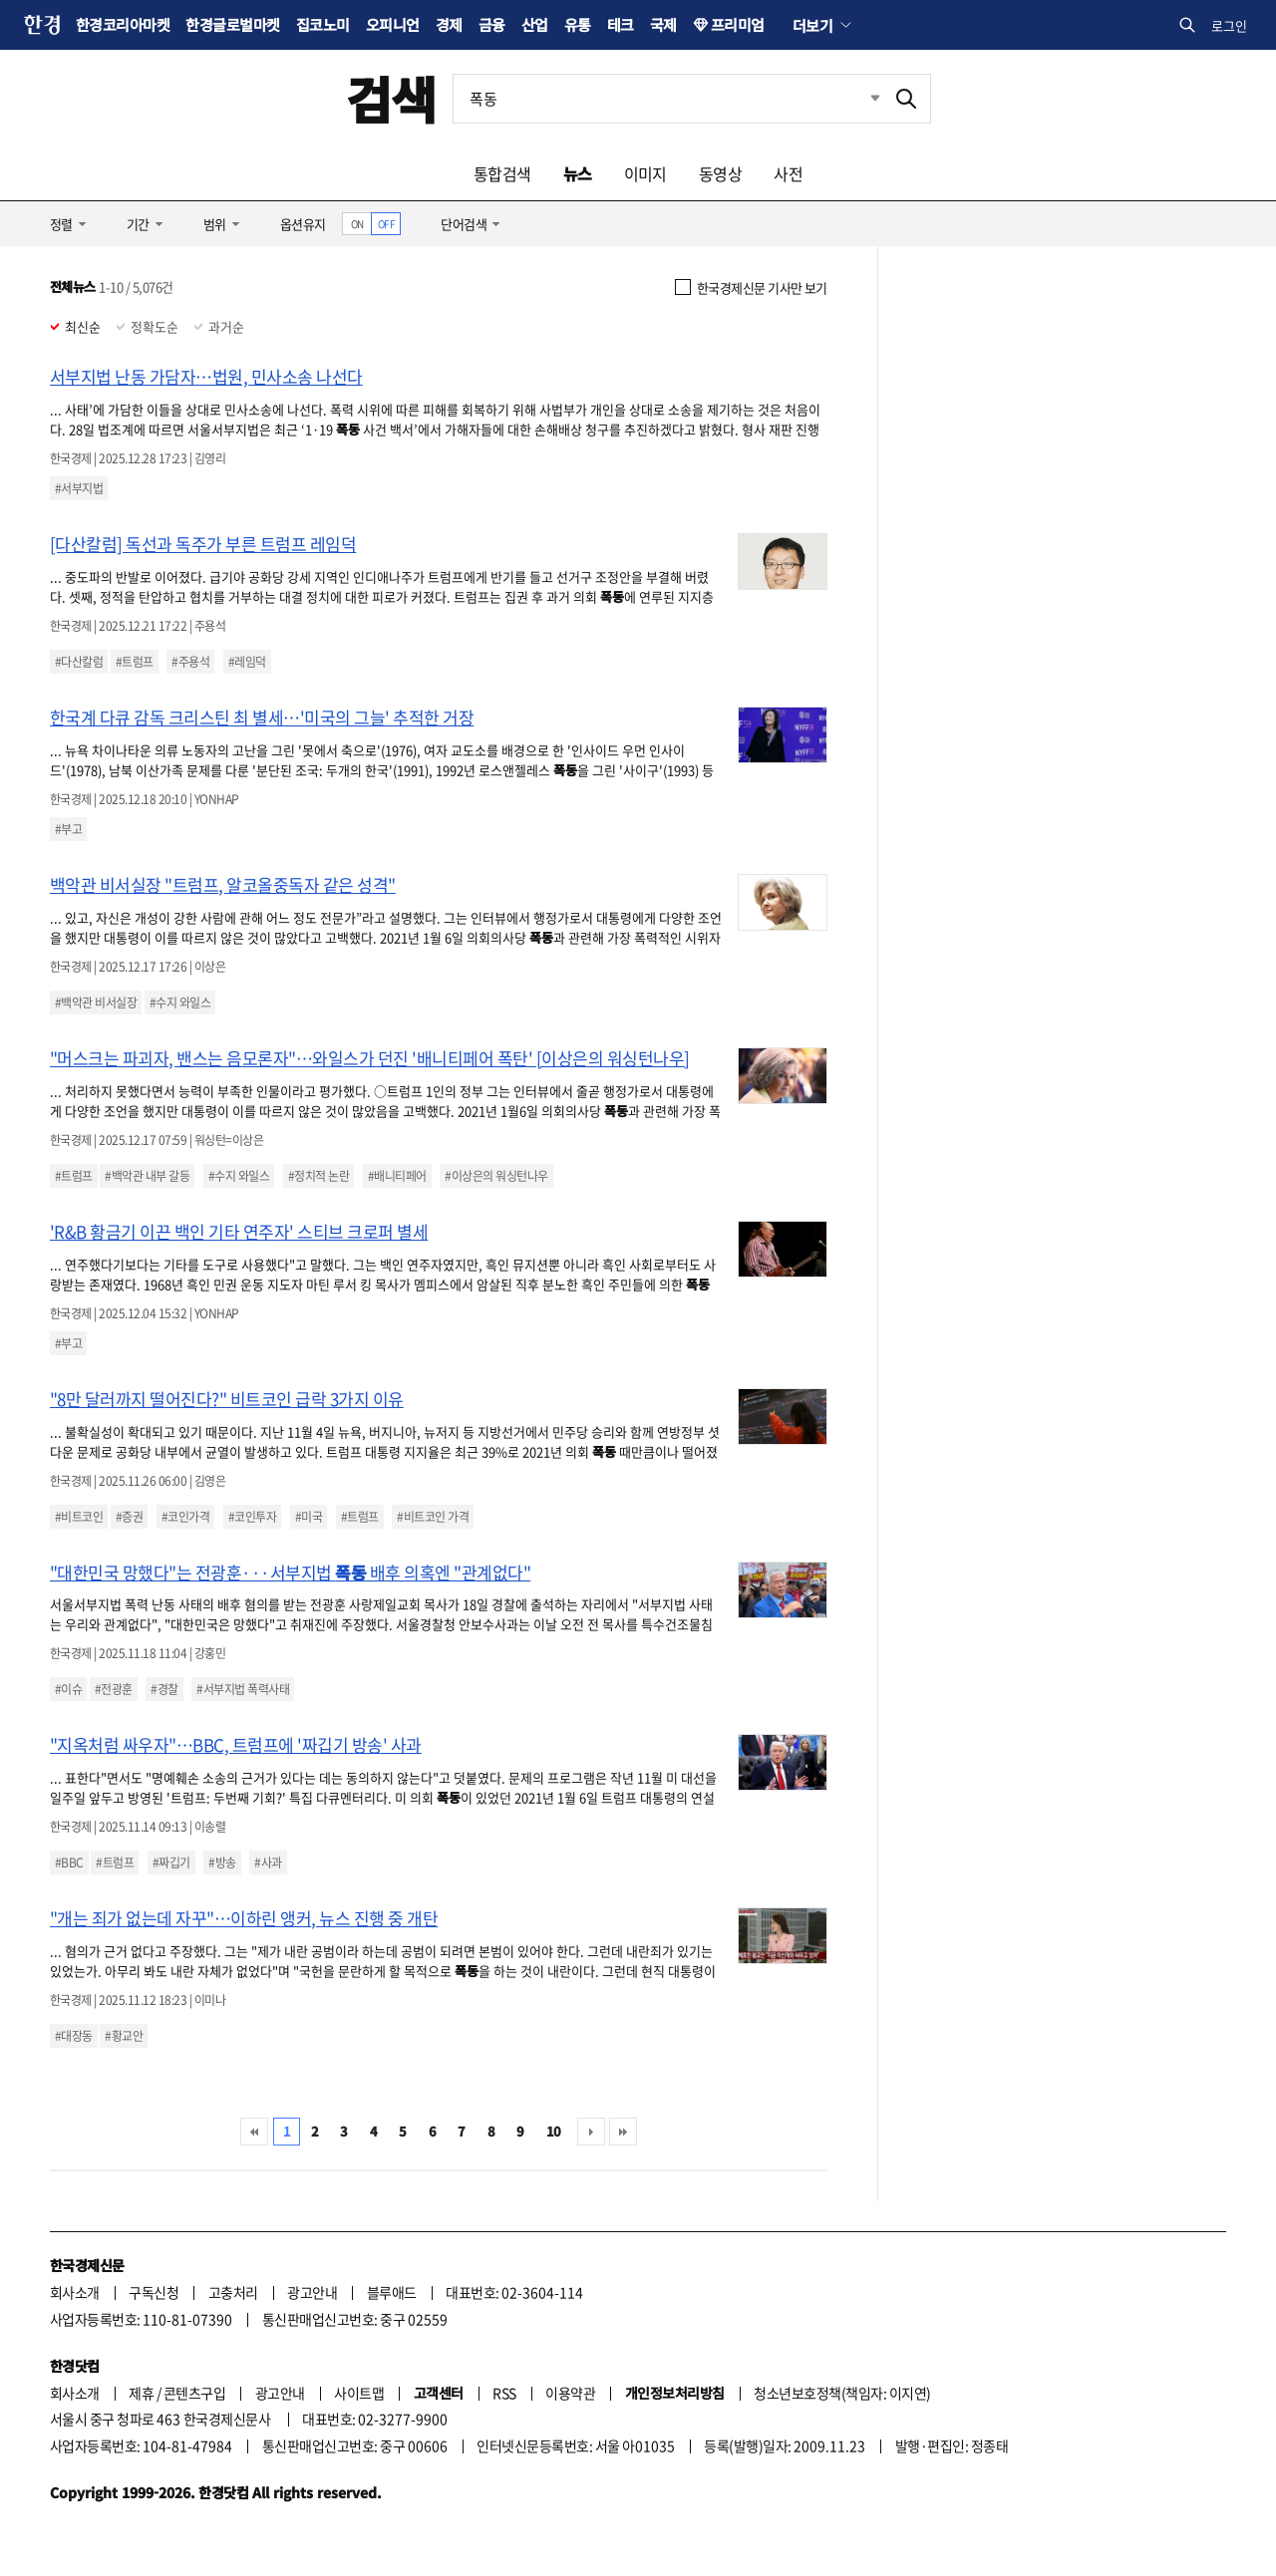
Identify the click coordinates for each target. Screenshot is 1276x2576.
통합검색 (502, 173)
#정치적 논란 (318, 1176)
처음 (254, 2132)
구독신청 (153, 2292)
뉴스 (577, 173)
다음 (591, 2132)
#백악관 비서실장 (96, 1002)
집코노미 (323, 24)
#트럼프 (135, 662)
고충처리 (233, 2292)
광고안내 (312, 2292)
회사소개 (75, 2292)
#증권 (129, 1517)
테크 (620, 24)
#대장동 (74, 2036)
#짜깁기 (171, 1862)
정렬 (61, 223)
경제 (449, 24)
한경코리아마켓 (122, 24)
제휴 (141, 2393)
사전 (788, 173)
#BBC (69, 1862)
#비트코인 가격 (433, 1517)
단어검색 (463, 223)
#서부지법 (79, 488)
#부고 (68, 829)
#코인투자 (252, 1517)
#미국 (308, 1517)
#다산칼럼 (79, 662)
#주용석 (190, 662)
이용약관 (570, 2393)
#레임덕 (247, 662)
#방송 (221, 1862)
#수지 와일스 (180, 1002)
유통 (577, 24)
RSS (503, 2393)
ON (357, 223)
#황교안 (124, 2036)
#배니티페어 (397, 1176)
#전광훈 (114, 1689)
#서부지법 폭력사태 (242, 1689)
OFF (386, 223)
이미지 (645, 173)
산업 (534, 24)
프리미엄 (738, 24)
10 (553, 2131)
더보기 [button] (812, 25)
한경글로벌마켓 (232, 24)
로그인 (1229, 25)
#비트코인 (79, 1517)
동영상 (720, 173)
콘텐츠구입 (194, 2393)
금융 (491, 24)
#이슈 (68, 1689)
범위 (214, 223)
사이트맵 (359, 2393)
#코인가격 (185, 1517)
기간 (138, 223)
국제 (663, 24)
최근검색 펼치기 (860, 99)
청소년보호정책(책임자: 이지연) (842, 2393)
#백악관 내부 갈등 (147, 1176)
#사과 (267, 1862)
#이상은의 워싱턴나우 (496, 1176)
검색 (391, 98)
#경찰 (164, 1689)
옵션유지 (303, 223)
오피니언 (393, 24)
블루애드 (392, 2292)
